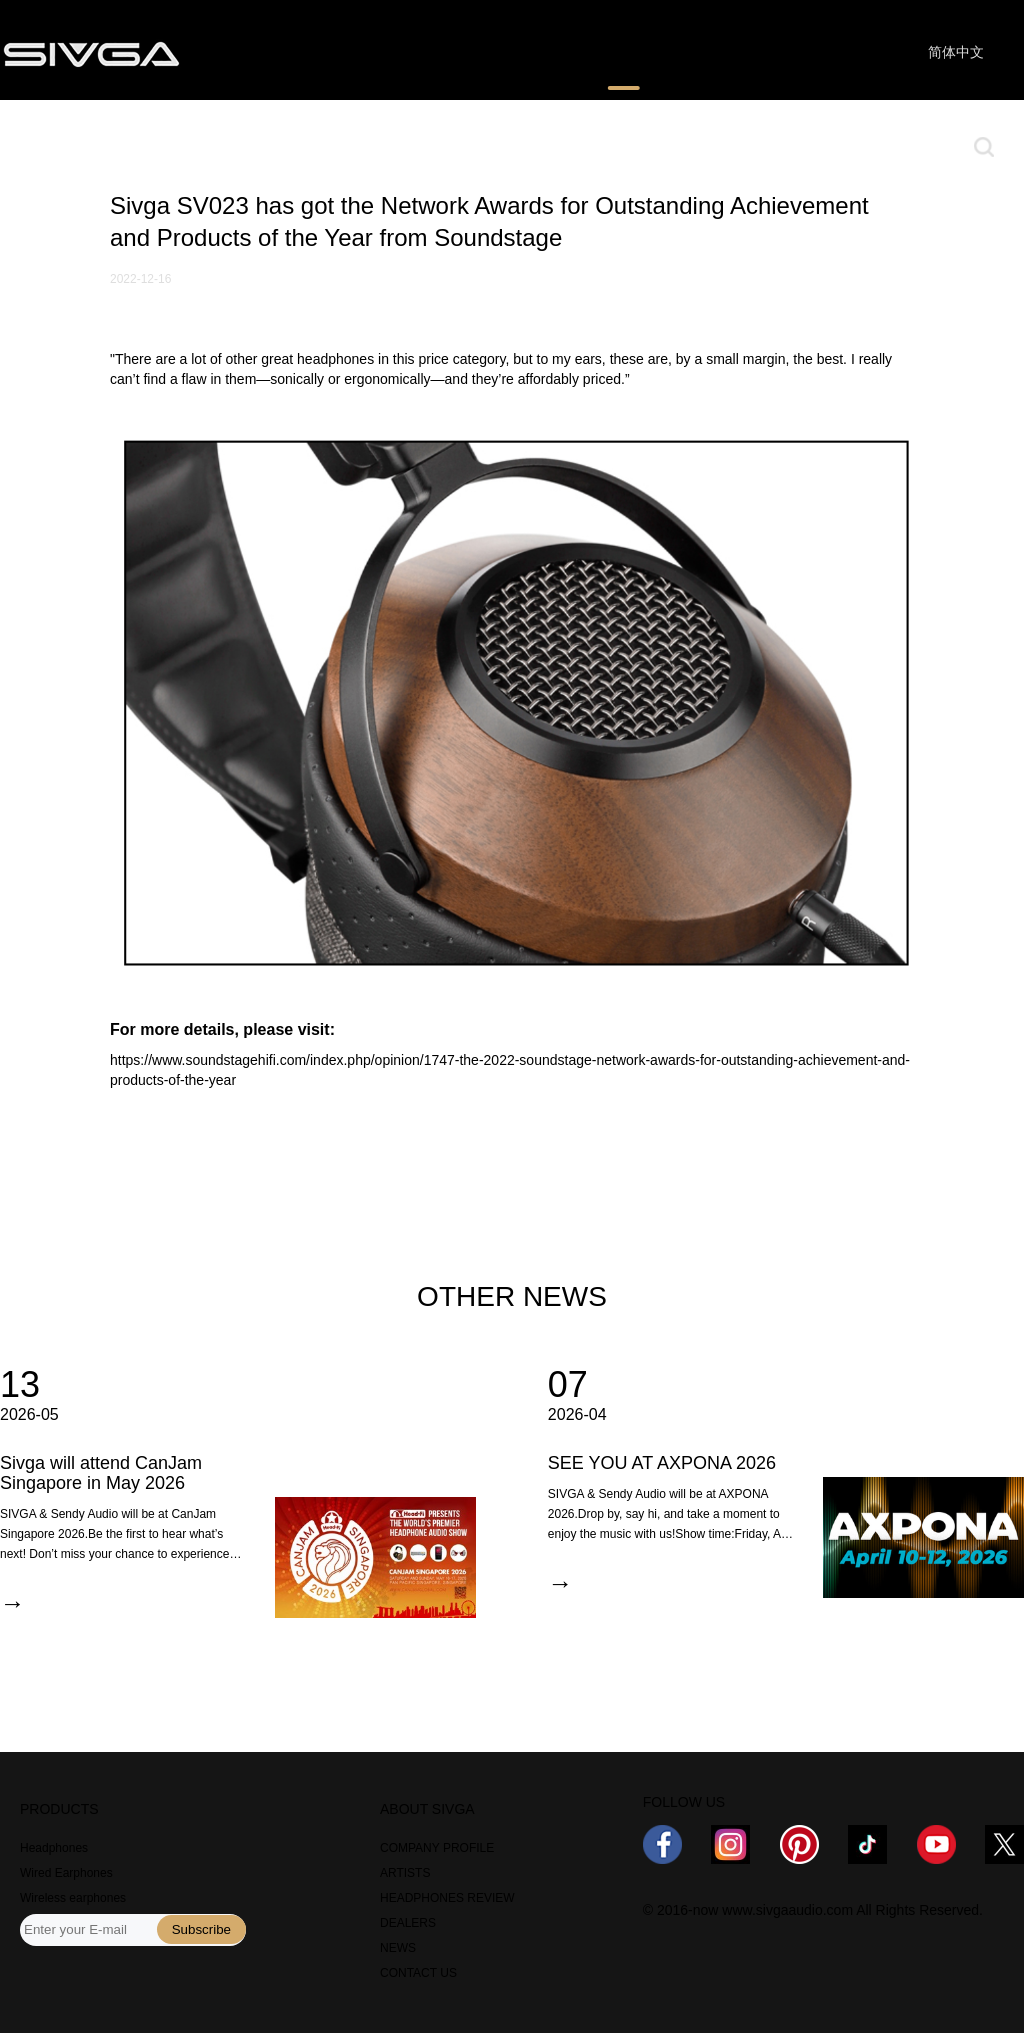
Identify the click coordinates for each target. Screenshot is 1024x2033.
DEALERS (408, 1923)
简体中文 (956, 52)
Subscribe (201, 1929)
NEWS (624, 53)
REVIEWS (375, 53)
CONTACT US (849, 53)
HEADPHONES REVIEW (447, 1898)
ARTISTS (405, 1873)
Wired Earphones (66, 1873)
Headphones (54, 1848)
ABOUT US (724, 53)
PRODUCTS (260, 53)
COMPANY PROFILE (437, 1848)
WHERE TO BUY (505, 53)
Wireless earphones (73, 1898)
